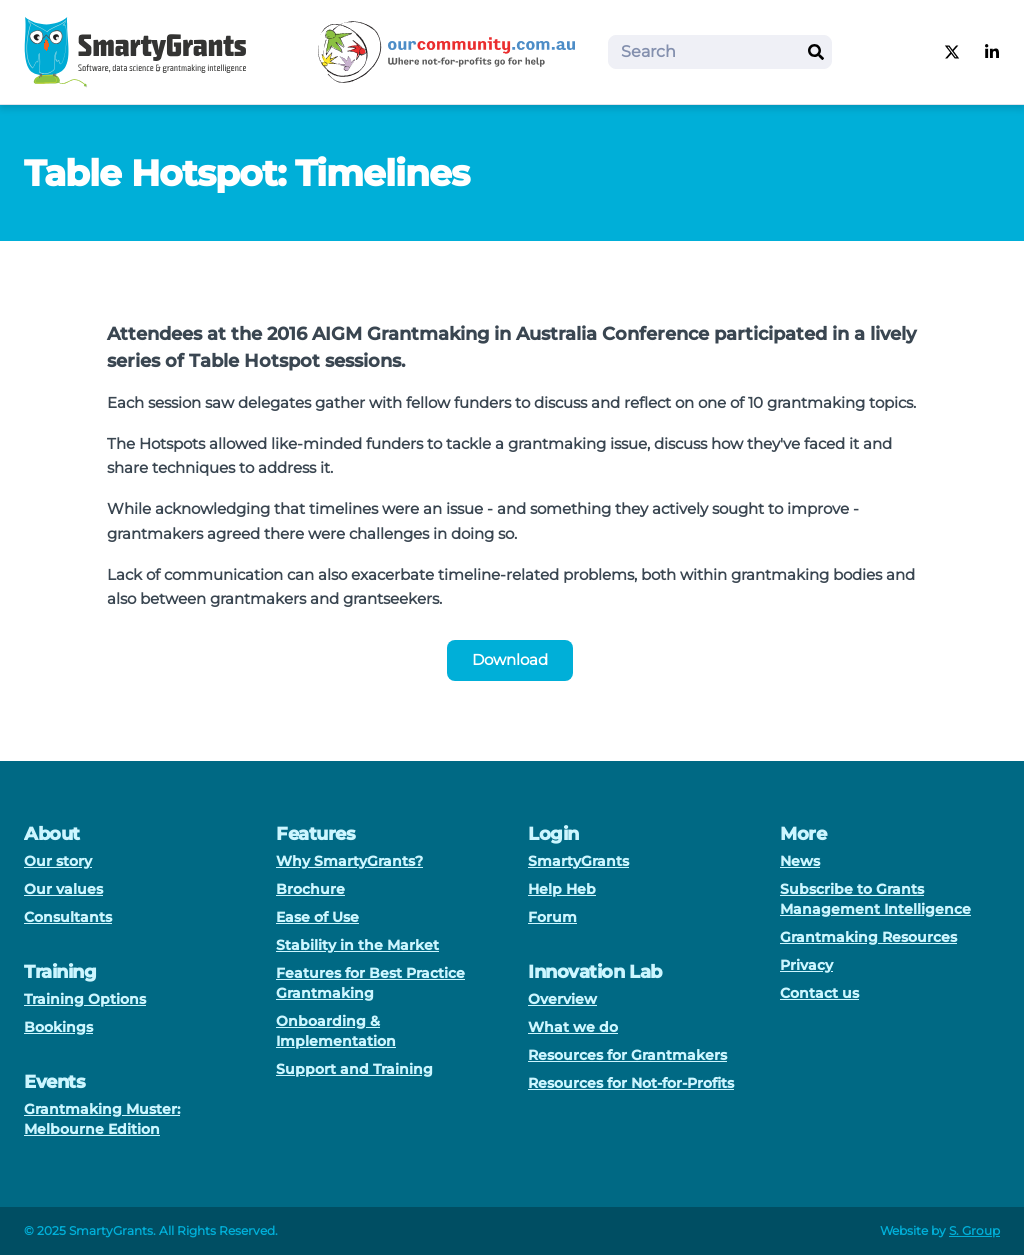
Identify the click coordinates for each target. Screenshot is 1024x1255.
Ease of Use (317, 917)
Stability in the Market (357, 945)
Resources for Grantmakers (627, 1055)
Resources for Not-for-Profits (631, 1083)
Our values (63, 889)
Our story (58, 861)
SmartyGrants (578, 861)
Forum (552, 917)
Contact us (819, 993)
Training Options (85, 999)
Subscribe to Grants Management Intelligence (875, 899)
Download (510, 659)
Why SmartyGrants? (349, 861)
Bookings (58, 1027)
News (800, 861)
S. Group (974, 1230)
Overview (562, 999)
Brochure (310, 889)
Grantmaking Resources (868, 937)
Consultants (68, 917)
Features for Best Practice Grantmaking (370, 983)
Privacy (806, 965)
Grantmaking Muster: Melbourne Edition (102, 1119)
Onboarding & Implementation (336, 1031)
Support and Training (354, 1069)
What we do (573, 1027)
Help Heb (562, 889)
